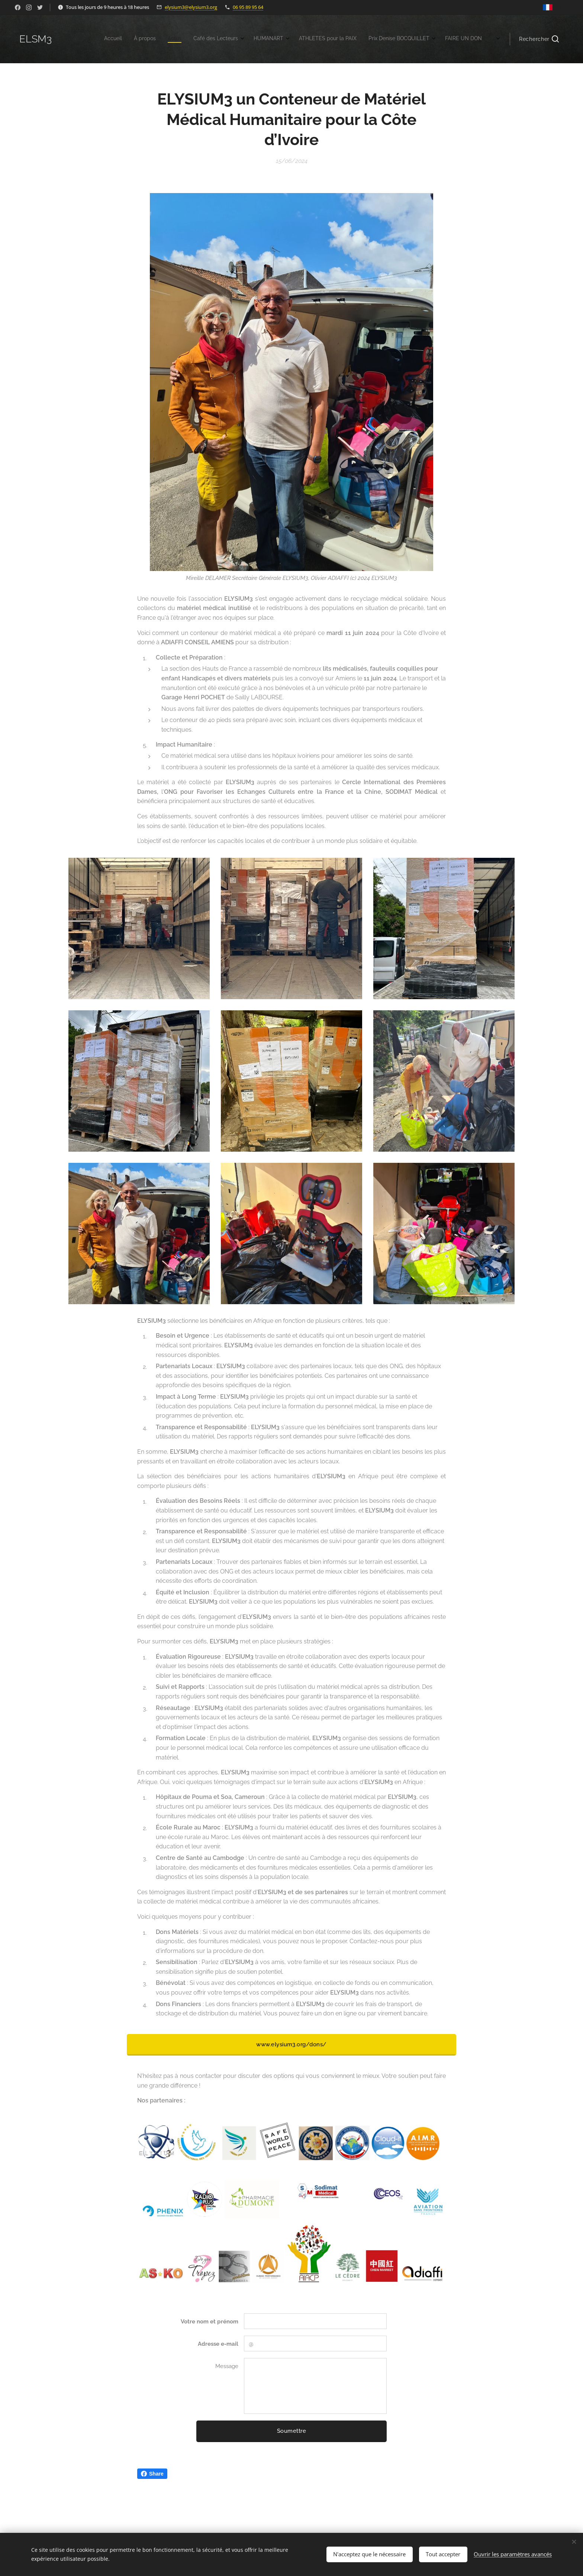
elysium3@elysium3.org (191, 7)
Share (152, 2474)
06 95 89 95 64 (248, 7)
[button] (539, 39)
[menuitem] (374, 39)
